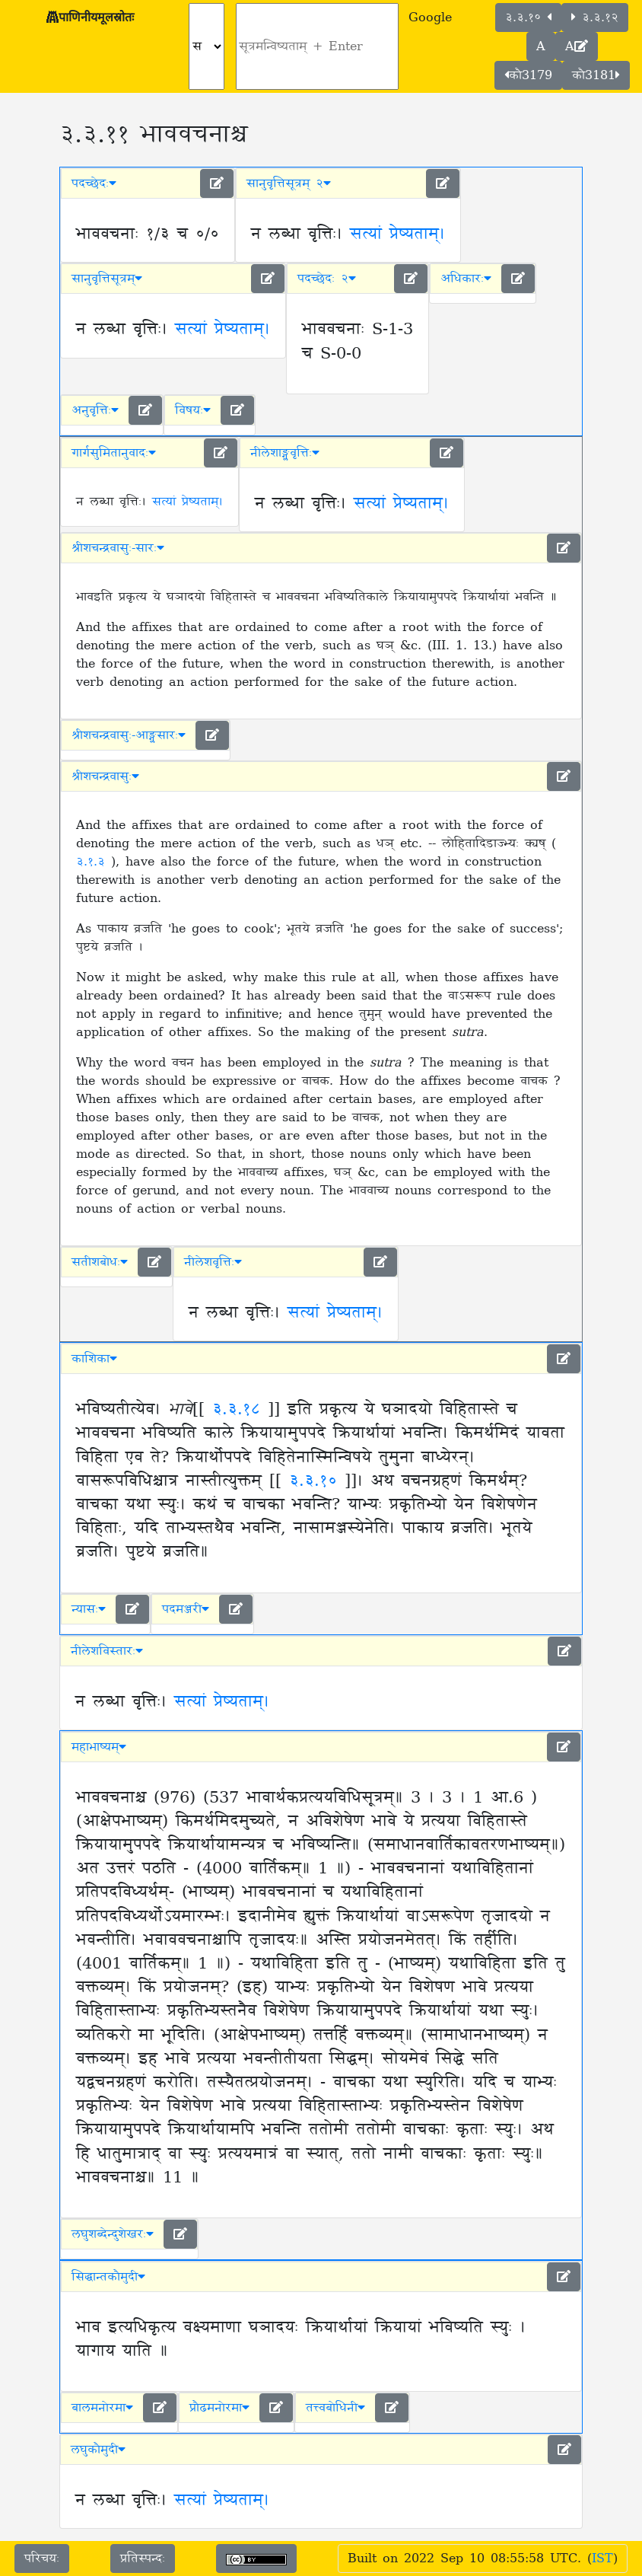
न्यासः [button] (89, 1609)
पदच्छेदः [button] (94, 183)
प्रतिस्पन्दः (142, 2558)
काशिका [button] (94, 1358)
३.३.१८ (236, 1410)
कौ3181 (596, 75)
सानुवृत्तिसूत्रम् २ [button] (288, 183)
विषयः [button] (193, 410)
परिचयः (41, 2558)
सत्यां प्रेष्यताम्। (397, 234)
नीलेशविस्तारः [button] (107, 1651)
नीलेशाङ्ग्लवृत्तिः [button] (284, 453)
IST (602, 2558)
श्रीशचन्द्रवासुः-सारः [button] (118, 548)
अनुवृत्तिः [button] (95, 410)
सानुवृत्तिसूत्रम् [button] (107, 278)
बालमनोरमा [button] (102, 2407)
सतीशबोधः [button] (100, 1262)
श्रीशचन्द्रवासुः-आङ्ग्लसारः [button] (129, 735)
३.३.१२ (594, 17)
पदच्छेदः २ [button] (326, 278)
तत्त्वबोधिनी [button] (335, 2407)
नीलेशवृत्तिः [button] (213, 1262)
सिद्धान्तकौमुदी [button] (108, 2276)
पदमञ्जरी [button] (185, 1609)
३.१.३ (93, 861)
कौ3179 (528, 75)
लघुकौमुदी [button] (98, 2449)
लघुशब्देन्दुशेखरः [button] (113, 2234)
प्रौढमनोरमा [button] (219, 2407)
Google (430, 17)
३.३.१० (528, 17)
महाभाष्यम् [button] (99, 1747)
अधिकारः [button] (465, 278)
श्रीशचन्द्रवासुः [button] (105, 776)
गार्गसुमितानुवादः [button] (114, 453)
